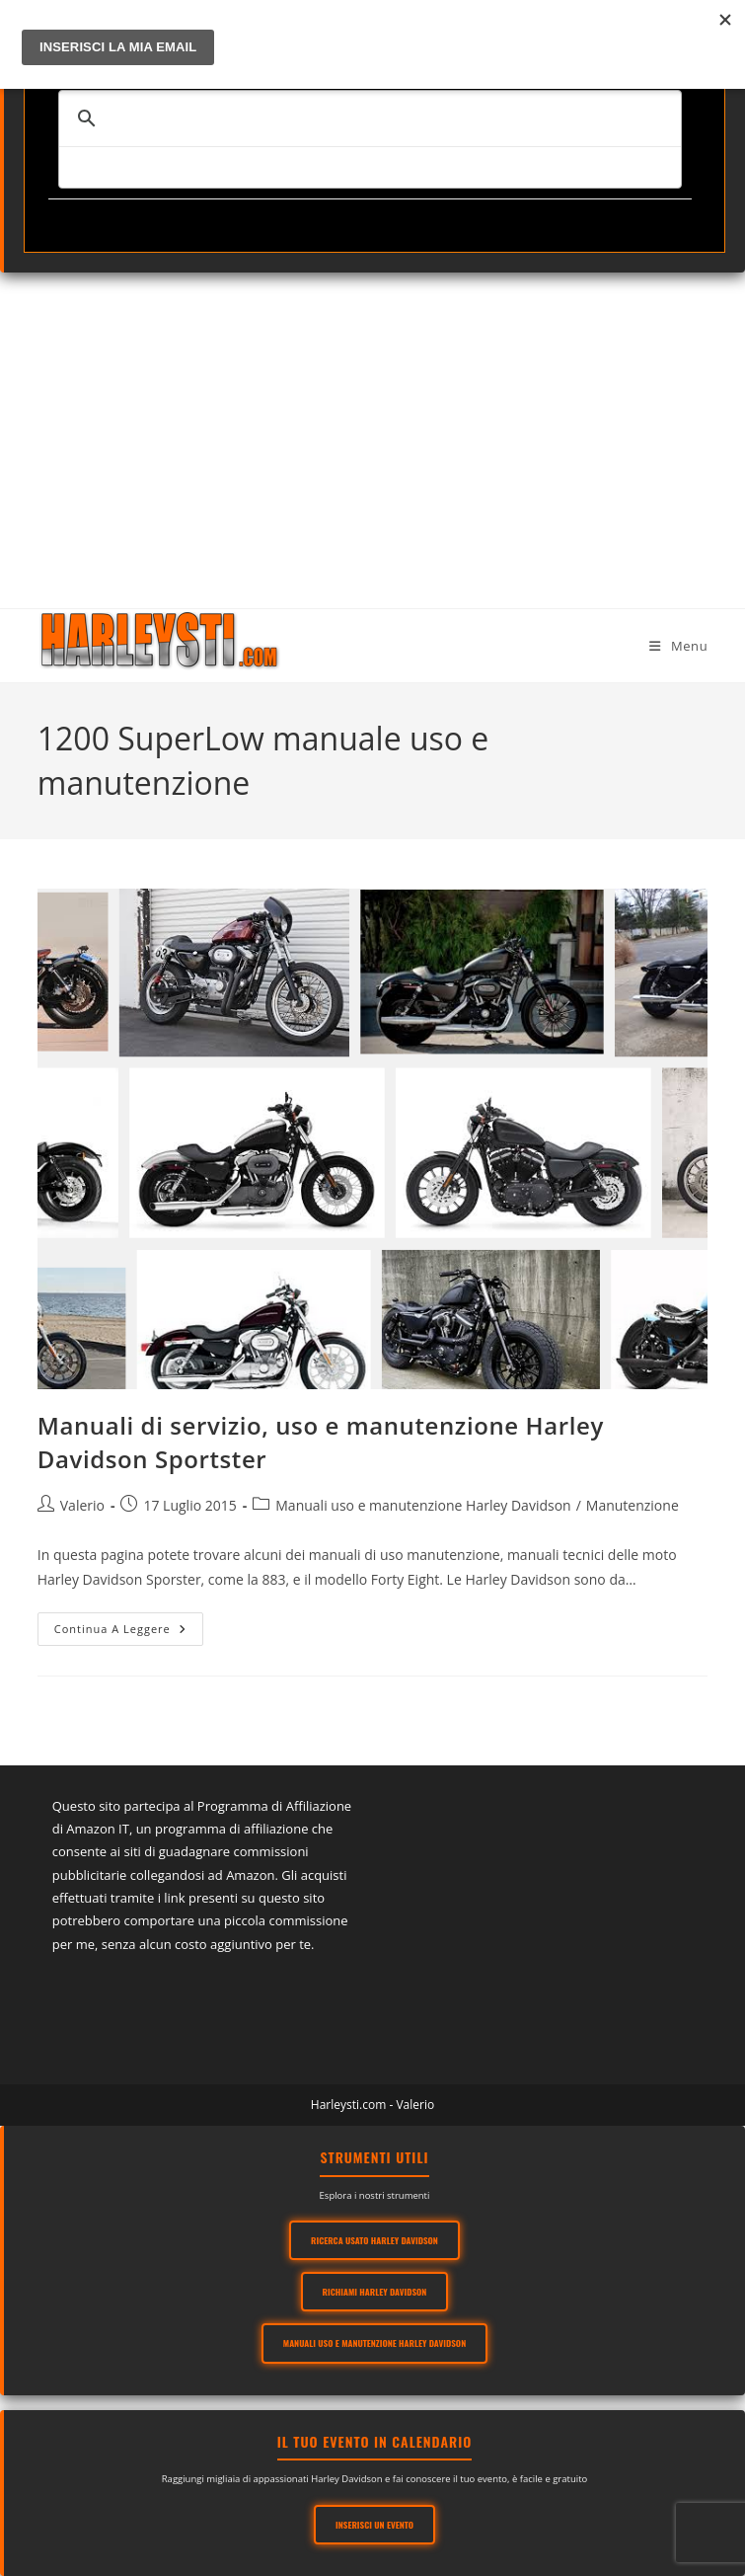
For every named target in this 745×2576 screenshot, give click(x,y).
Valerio (82, 1505)
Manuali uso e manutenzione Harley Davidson (422, 1505)
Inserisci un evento (374, 2525)
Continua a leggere (128, 1632)
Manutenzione (632, 1505)
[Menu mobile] (678, 646)
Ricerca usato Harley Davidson (374, 2240)
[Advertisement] (372, 420)
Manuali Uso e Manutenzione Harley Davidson (374, 2343)
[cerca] (367, 118)
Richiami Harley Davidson (375, 2292)
